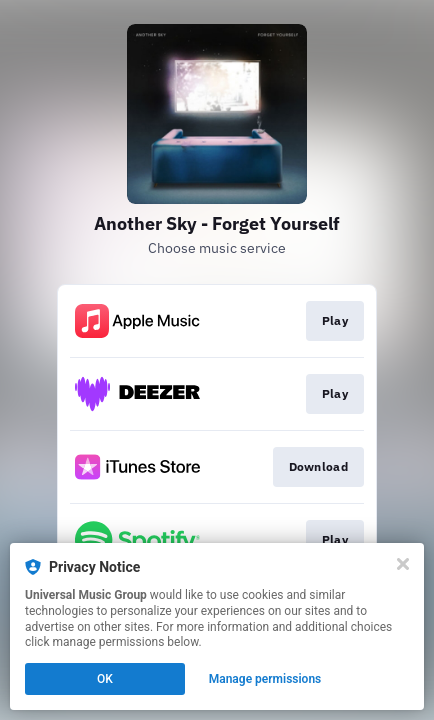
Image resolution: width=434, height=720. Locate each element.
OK (105, 679)
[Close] (403, 564)
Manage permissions (265, 679)
